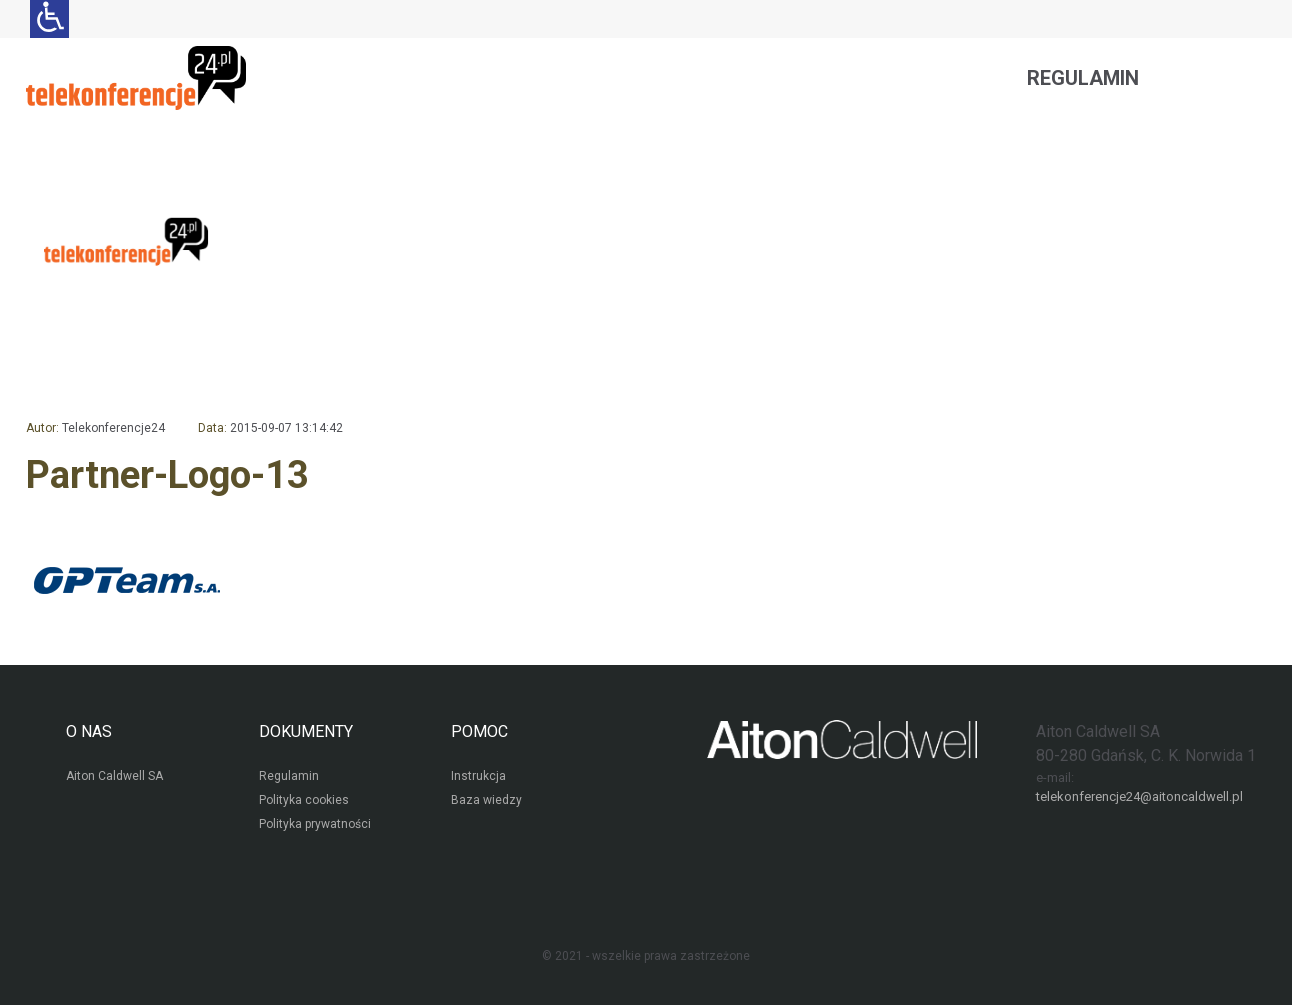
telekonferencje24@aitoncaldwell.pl (1139, 796)
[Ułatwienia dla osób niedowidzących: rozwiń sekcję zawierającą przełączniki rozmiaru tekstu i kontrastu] (49, 19)
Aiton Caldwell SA (114, 776)
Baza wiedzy (486, 800)
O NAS (89, 731)
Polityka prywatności (315, 824)
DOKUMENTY (306, 731)
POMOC (479, 731)
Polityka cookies (304, 800)
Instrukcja (478, 776)
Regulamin (1083, 78)
